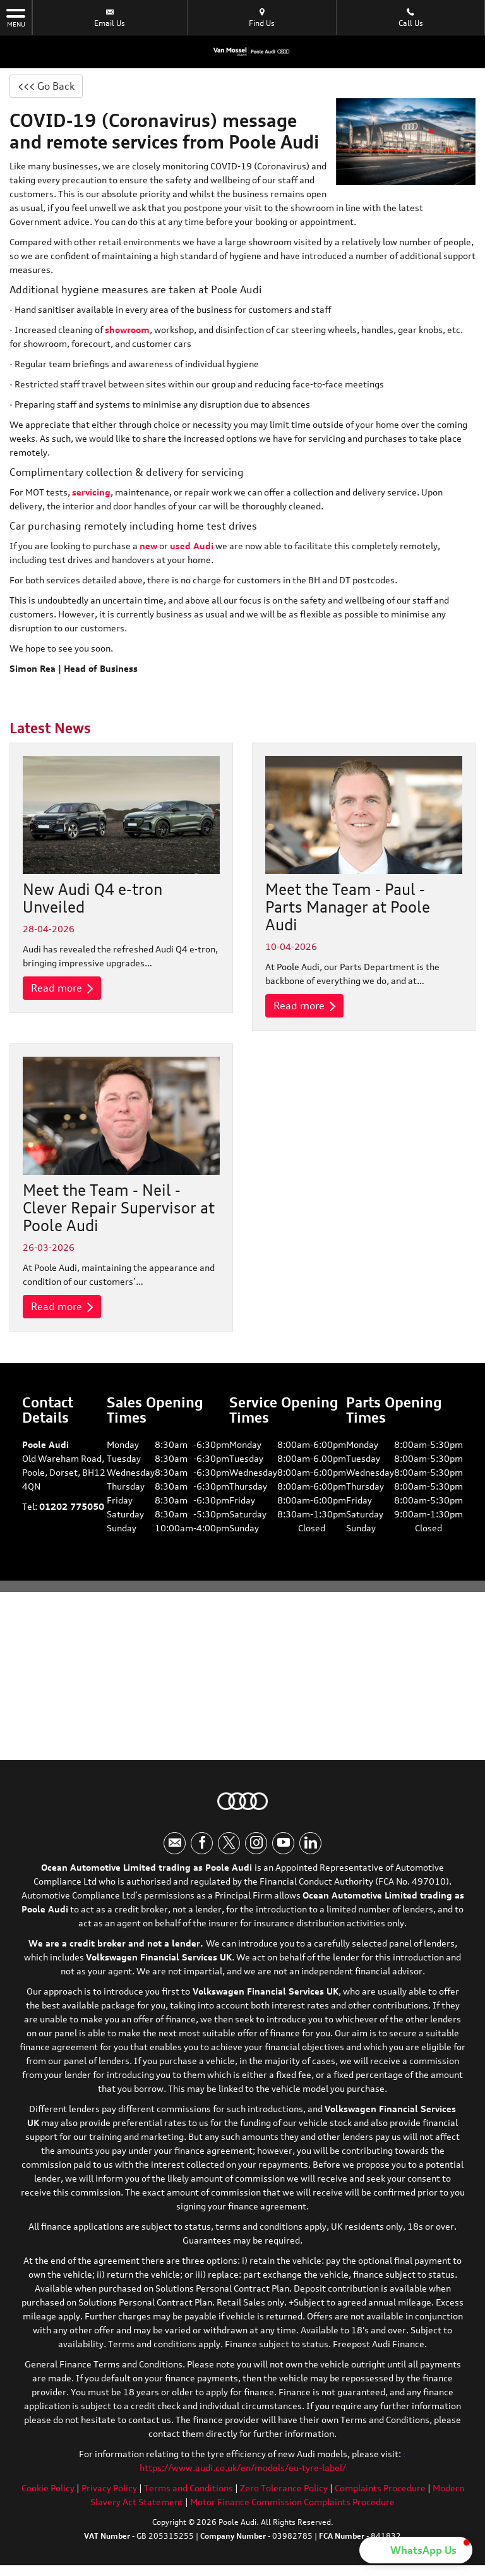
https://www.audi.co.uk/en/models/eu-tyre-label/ (243, 2467)
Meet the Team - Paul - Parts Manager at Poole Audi (347, 907)
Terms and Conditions (188, 2487)
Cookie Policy (48, 2487)
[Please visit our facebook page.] (202, 1843)
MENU (15, 17)
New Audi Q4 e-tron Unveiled (92, 898)
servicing (91, 492)
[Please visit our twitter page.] (229, 1843)
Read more (62, 987)
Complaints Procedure (380, 2487)
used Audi (191, 545)
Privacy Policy (109, 2487)
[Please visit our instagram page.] (256, 1843)
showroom (127, 329)
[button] (415, 2550)
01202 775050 (71, 1506)
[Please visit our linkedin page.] (310, 1843)
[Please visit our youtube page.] (283, 1843)
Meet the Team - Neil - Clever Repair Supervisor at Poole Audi (119, 1208)
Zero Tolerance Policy (284, 2487)
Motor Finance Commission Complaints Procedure (292, 2501)
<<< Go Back (46, 86)
